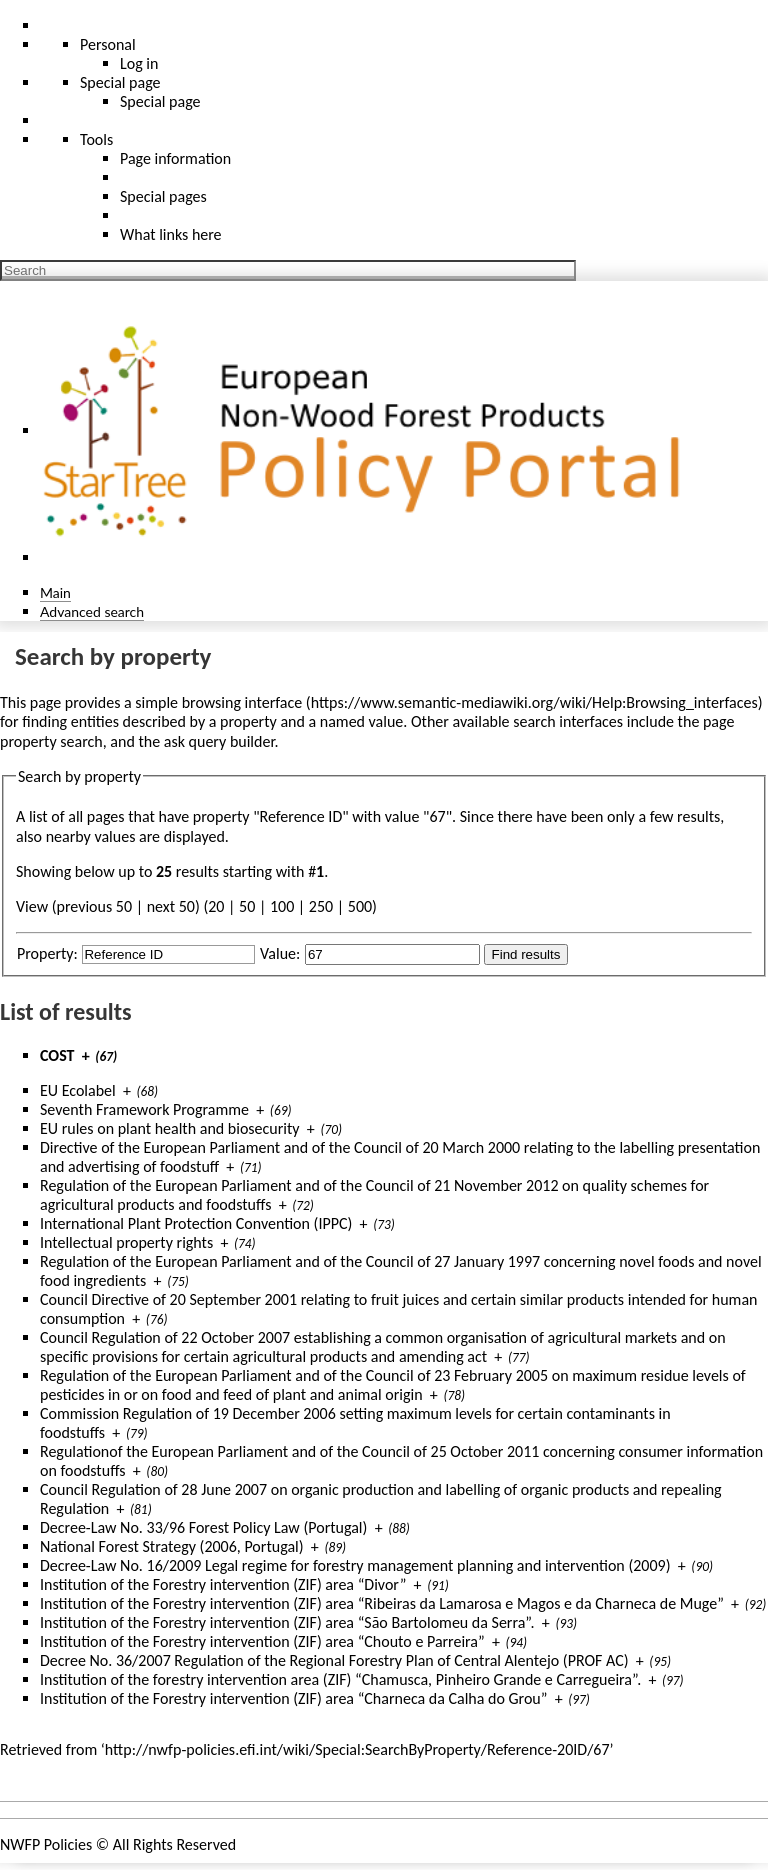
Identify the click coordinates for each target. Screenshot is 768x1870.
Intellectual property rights (126, 1242)
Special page (160, 101)
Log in (139, 63)
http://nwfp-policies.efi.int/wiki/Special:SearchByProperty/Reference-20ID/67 (357, 1749)
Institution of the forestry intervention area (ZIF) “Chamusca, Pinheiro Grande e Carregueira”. (340, 1679)
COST (57, 1055)
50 (247, 906)
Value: (280, 953)
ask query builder (219, 741)
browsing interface (242, 702)
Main (55, 592)
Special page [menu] (120, 82)
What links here (171, 234)
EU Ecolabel (78, 1090)
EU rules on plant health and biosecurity (170, 1128)
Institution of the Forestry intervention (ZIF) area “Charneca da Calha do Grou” (293, 1698)
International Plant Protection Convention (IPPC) (196, 1223)
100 (282, 906)
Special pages (163, 196)
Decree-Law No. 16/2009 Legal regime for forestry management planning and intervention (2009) (355, 1565)
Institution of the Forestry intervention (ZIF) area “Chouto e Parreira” (262, 1641)
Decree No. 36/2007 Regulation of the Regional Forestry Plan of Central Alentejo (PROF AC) (334, 1660)
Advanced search (92, 611)
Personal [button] (108, 44)
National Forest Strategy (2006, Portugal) (172, 1546)
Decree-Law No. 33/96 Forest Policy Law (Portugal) (203, 1527)
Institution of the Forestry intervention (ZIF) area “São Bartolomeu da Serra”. (287, 1622)
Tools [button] (96, 139)
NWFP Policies (46, 1844)
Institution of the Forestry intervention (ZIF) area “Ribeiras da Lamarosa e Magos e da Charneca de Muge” (382, 1603)
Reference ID (301, 816)
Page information (175, 158)
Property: (47, 953)
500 (360, 906)
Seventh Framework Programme (144, 1109)
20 (216, 906)
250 (321, 906)
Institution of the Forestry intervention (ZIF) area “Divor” (223, 1584)
